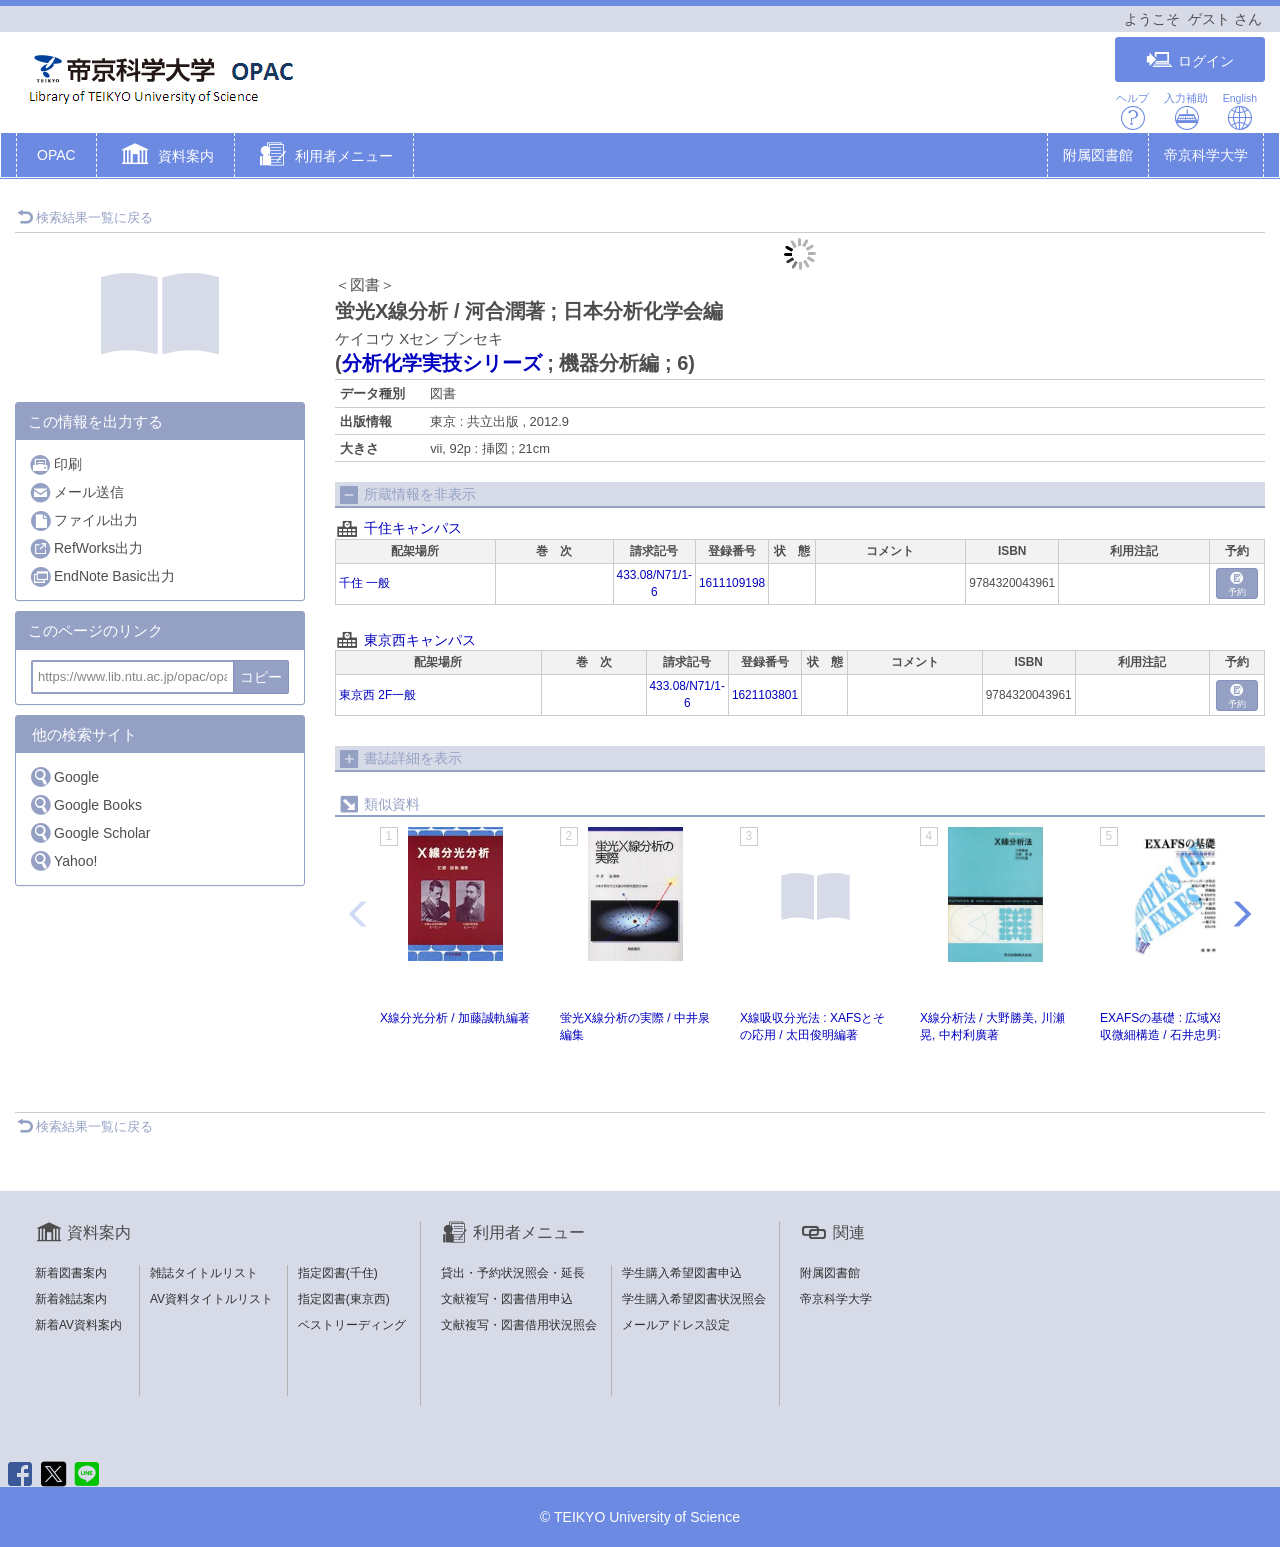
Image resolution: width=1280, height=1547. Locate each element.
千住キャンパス (413, 528)
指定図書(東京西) (344, 1299)
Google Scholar (90, 832)
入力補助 (1186, 111)
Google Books (85, 804)
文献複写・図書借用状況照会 (519, 1325)
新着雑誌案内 (71, 1299)
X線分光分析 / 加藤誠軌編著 (455, 1018)
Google (64, 776)
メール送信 (76, 492)
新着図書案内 (71, 1273)
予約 (1237, 584)
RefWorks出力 (86, 548)
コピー (261, 677)
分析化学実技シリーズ (442, 363)
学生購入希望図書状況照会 (694, 1299)
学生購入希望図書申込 (682, 1273)
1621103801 (765, 695)
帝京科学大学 (1206, 155)
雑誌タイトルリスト (204, 1273)
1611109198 (732, 583)
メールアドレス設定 (676, 1325)
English (1240, 111)
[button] (165, 157)
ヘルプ (1132, 111)
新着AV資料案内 (78, 1325)
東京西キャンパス (420, 640)
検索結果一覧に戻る (85, 217)
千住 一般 (364, 583)
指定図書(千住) (338, 1273)
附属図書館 (1098, 155)
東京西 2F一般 (377, 695)
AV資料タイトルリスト (211, 1299)
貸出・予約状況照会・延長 (513, 1273)
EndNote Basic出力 (102, 576)
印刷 (55, 464)
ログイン (1190, 60)
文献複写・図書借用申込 (507, 1299)
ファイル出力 (83, 520)
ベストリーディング (352, 1325)
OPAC (56, 155)
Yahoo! (63, 860)
